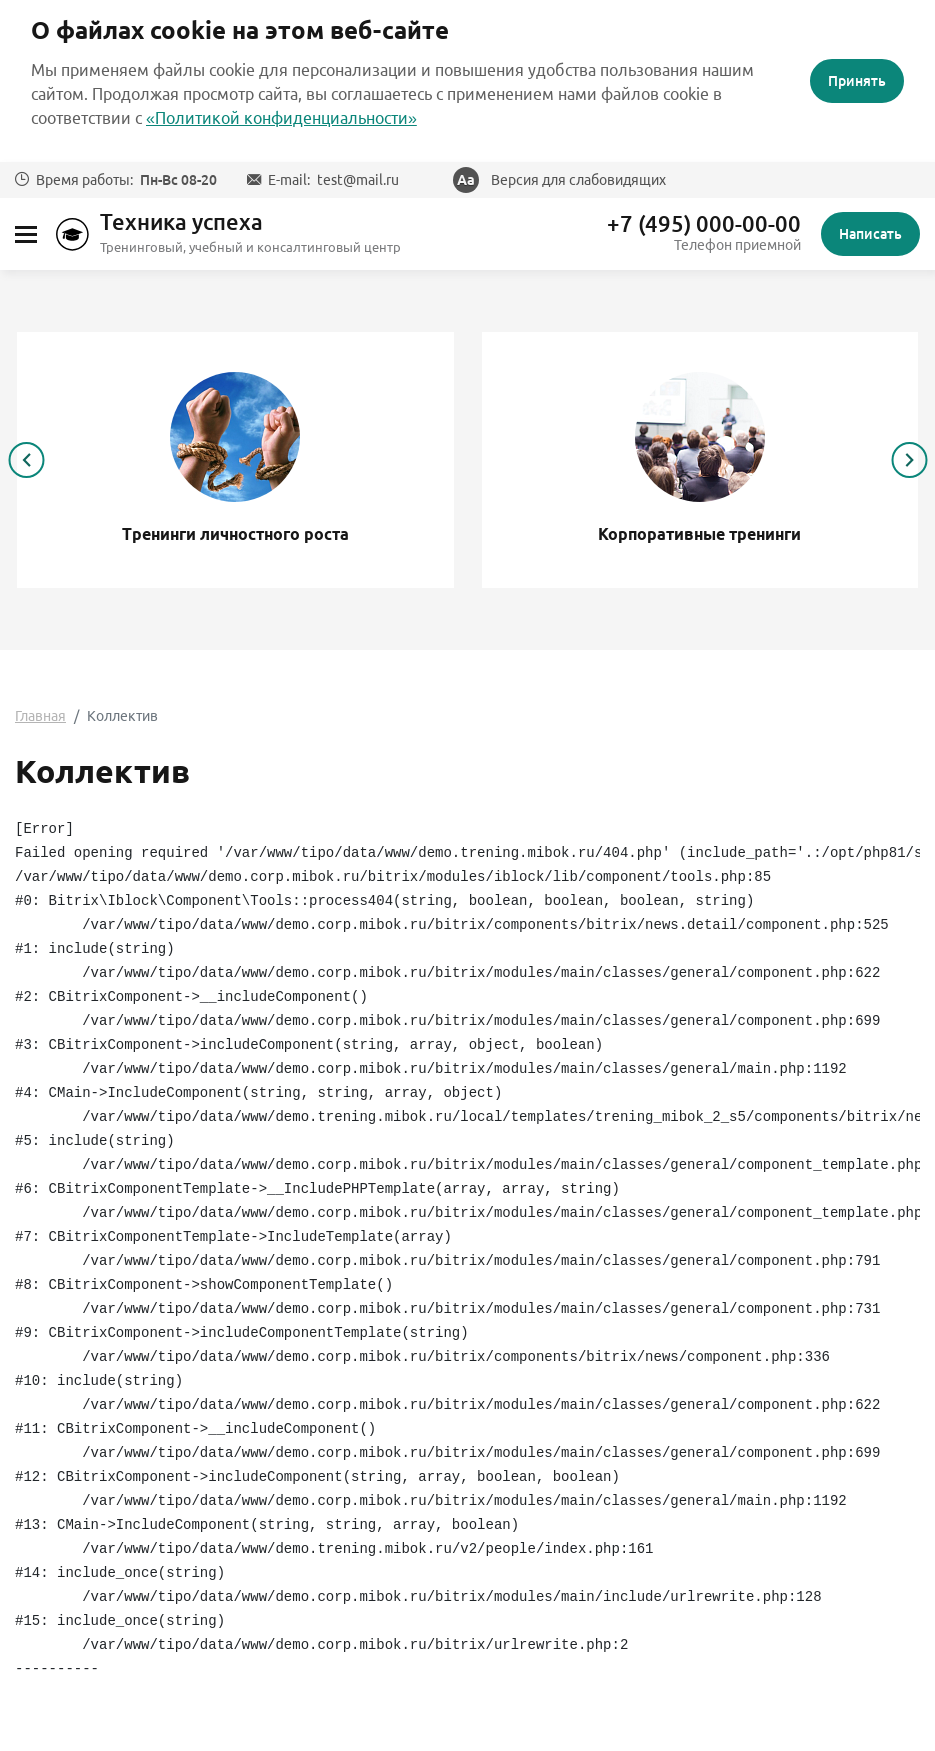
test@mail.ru (358, 180)
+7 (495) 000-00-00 (704, 224)
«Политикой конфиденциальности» (281, 118)
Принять (857, 81)
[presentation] (26, 460)
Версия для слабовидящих (578, 180)
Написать (870, 234)
